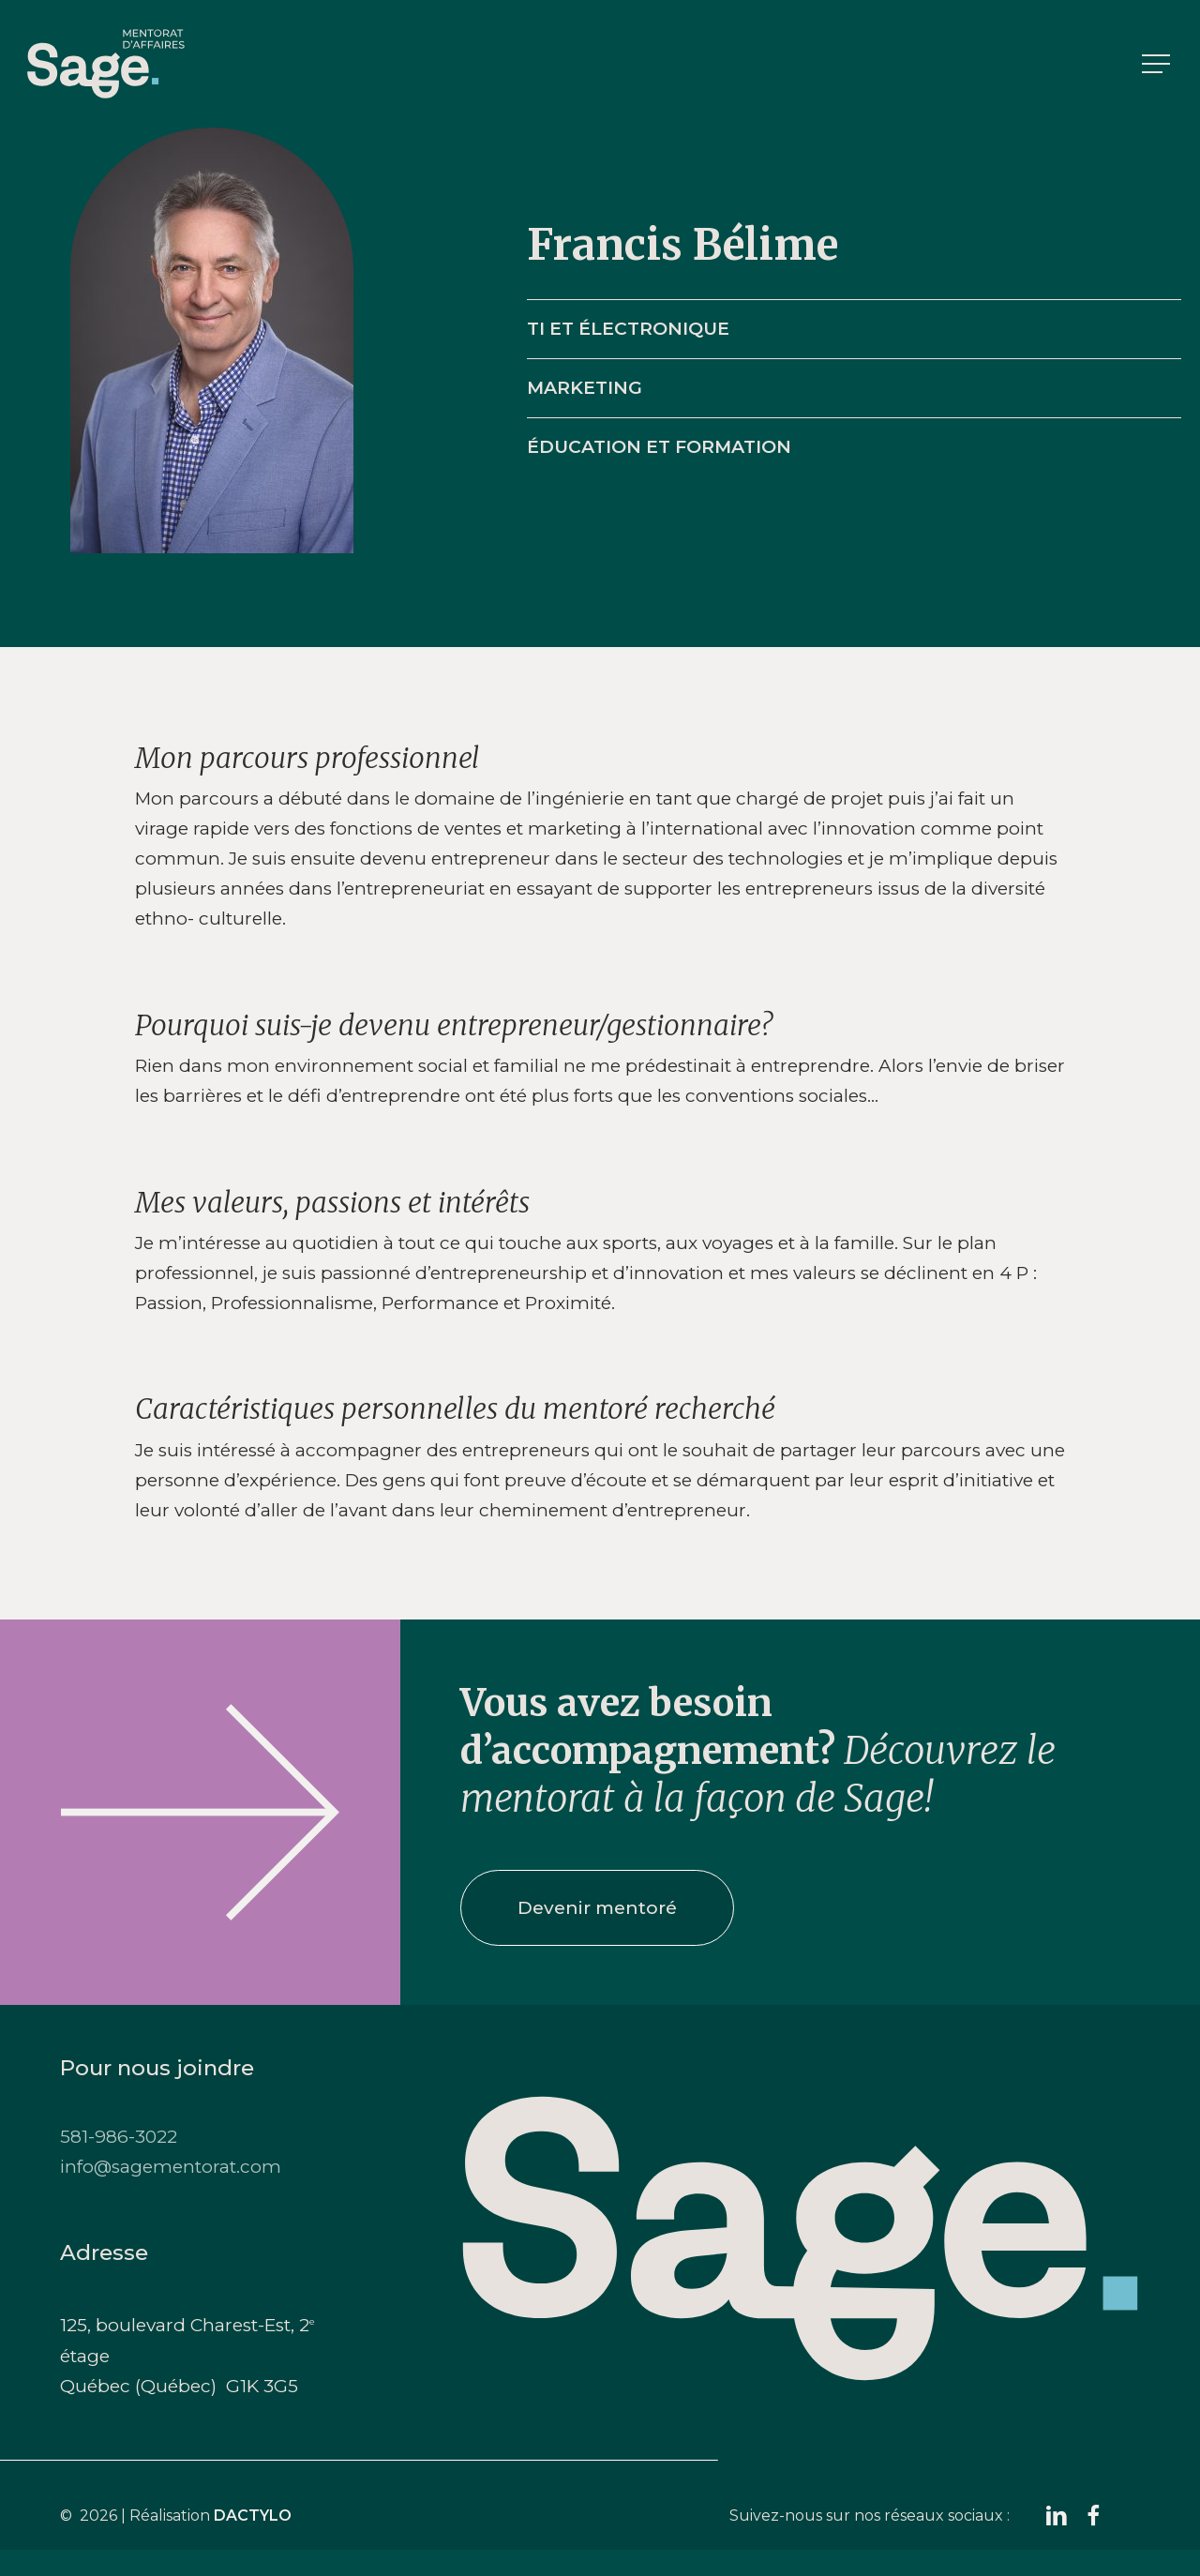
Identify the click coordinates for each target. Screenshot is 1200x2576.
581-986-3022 (118, 2136)
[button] (1158, 64)
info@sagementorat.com (170, 2166)
